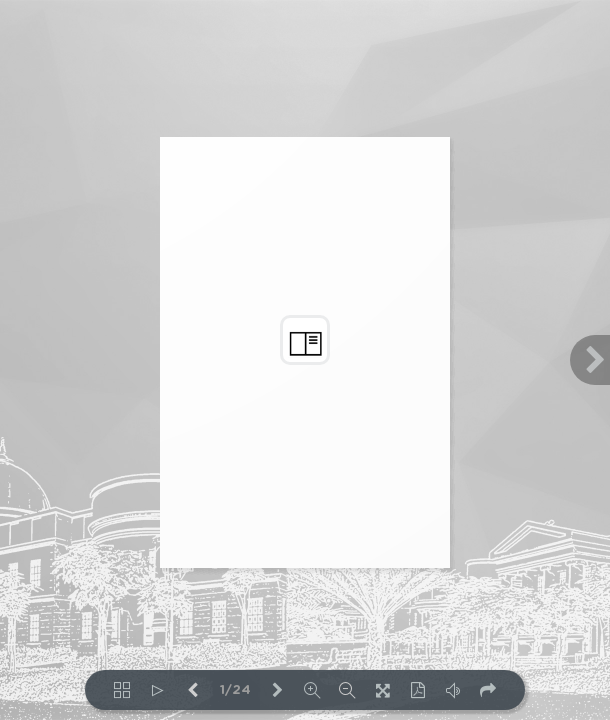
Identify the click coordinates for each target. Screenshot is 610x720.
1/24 (235, 690)
